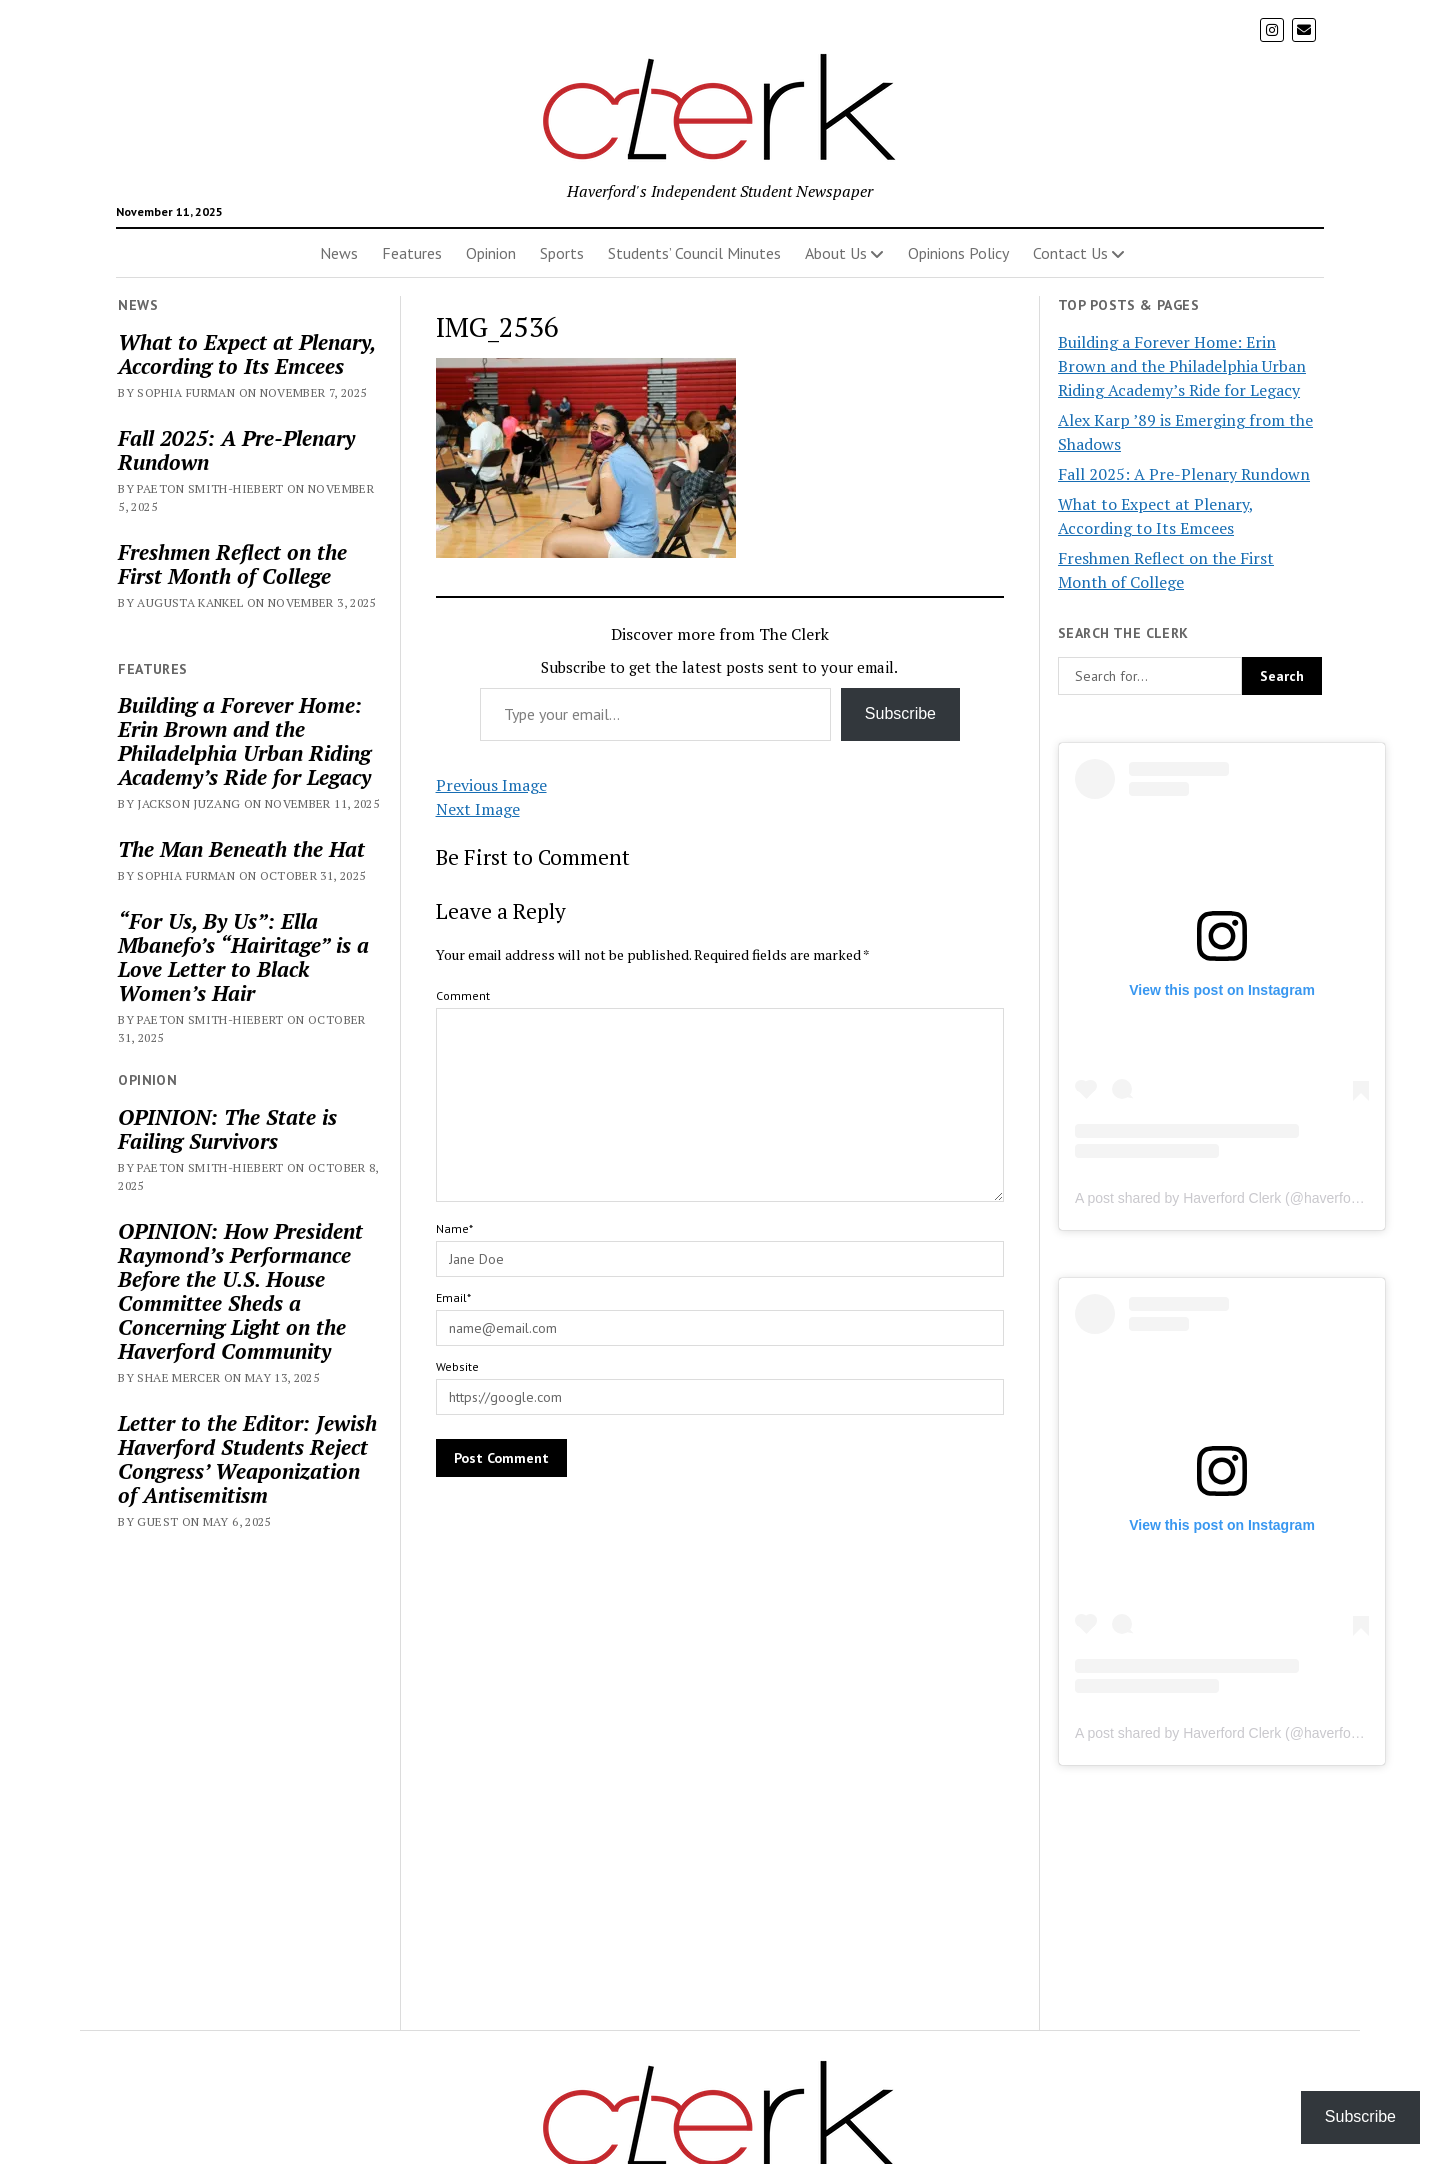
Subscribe (900, 713)
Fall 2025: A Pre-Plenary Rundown (236, 450)
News (339, 253)
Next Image (478, 809)
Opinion (491, 253)
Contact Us (1070, 253)
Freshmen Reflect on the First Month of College (232, 564)
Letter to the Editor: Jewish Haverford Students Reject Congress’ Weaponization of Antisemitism (247, 1459)
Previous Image (491, 785)
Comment (463, 995)
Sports (562, 253)
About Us (836, 253)
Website (457, 1366)
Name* (454, 1228)
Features (412, 253)
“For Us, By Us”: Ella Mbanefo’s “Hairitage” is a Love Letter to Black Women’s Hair (243, 957)
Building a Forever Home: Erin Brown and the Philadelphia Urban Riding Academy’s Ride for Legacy (244, 741)
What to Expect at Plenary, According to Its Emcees (246, 354)
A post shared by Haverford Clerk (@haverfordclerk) (1236, 1198)
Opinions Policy (958, 253)
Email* (453, 1297)
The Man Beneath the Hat (241, 849)
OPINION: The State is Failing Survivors (227, 1129)
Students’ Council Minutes (694, 253)
